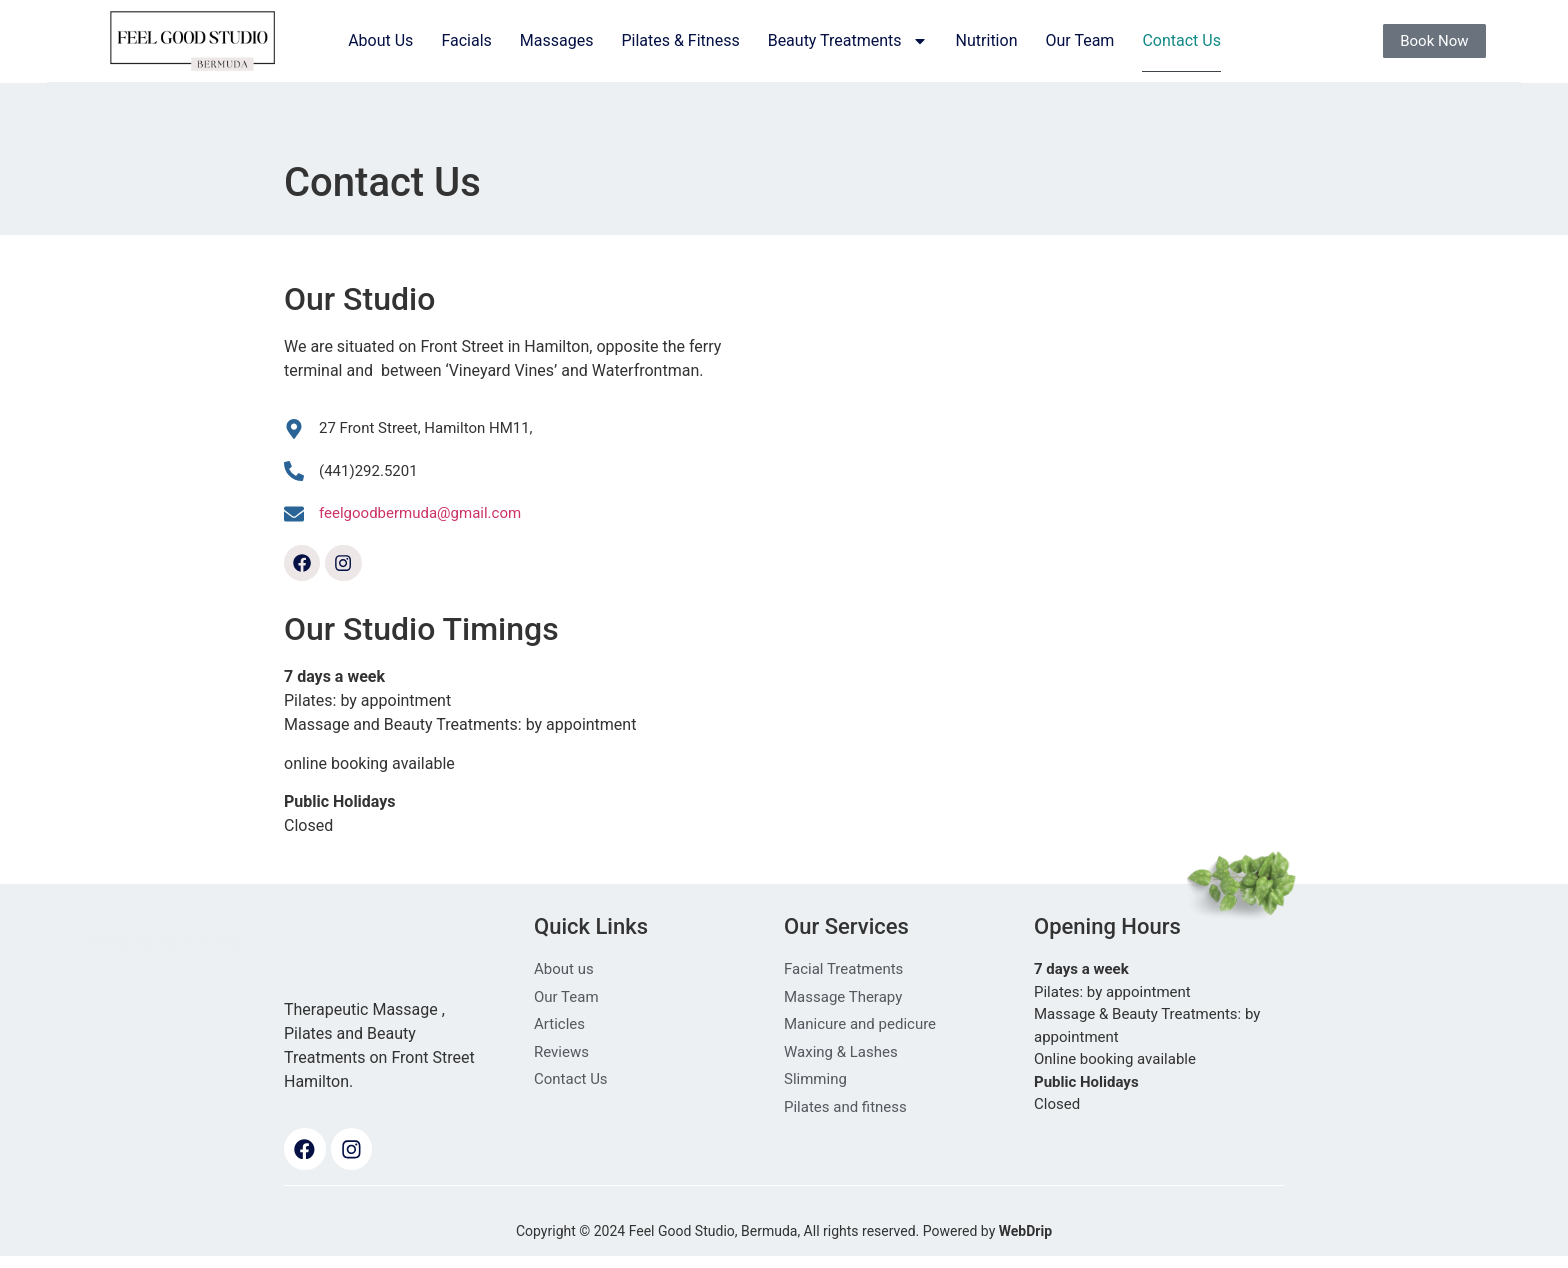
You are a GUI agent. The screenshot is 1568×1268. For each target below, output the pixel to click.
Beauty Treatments (848, 41)
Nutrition (987, 40)
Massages (557, 40)
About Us (380, 40)
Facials (466, 40)
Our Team (1079, 40)
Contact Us (1181, 40)
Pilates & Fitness (680, 40)
